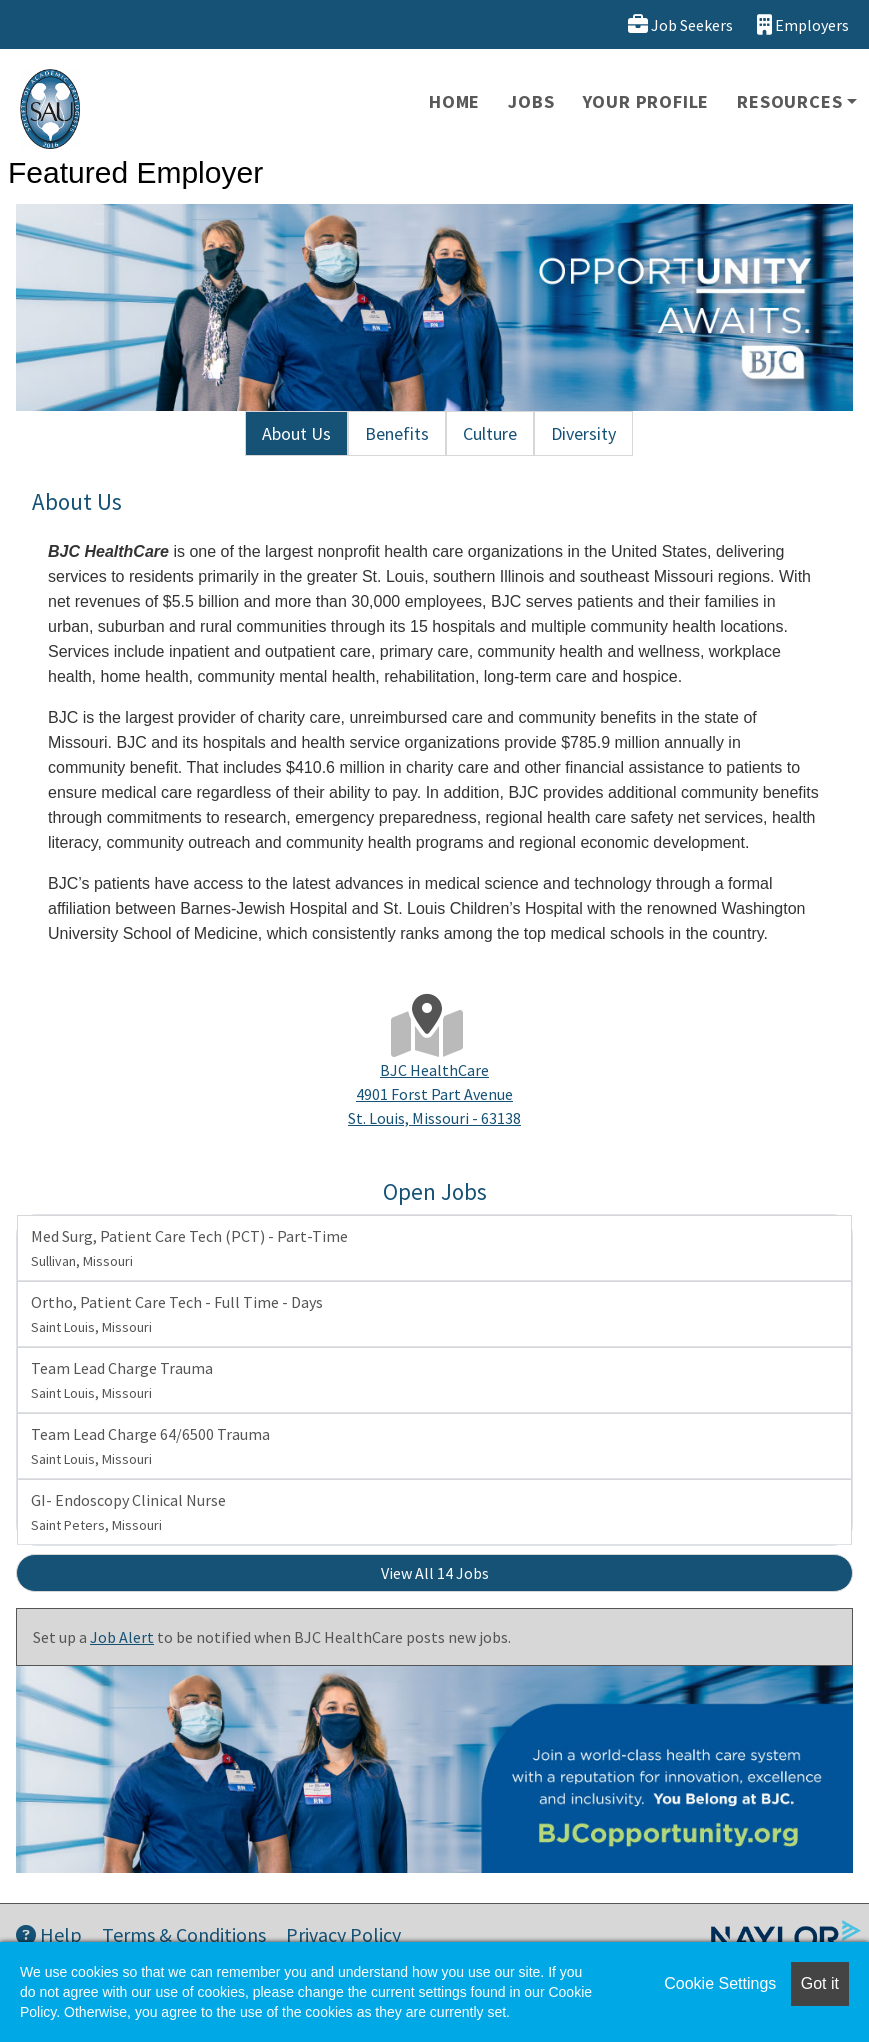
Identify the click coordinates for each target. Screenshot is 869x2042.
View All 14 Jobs (435, 1573)
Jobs (531, 101)
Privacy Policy (343, 1934)
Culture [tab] (490, 433)
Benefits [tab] (397, 433)
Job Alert (122, 1637)
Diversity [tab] (583, 433)
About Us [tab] (296, 433)
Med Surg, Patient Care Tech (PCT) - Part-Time (189, 1248)
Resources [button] (789, 101)
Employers (803, 24)
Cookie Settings (720, 1983)
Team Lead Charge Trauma (122, 1380)
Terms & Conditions (184, 1934)
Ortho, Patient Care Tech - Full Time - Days (177, 1314)
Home (454, 101)
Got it (820, 1983)
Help (49, 1934)
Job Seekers (680, 24)
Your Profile (646, 101)
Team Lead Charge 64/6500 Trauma (150, 1446)
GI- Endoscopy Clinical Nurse (128, 1512)
